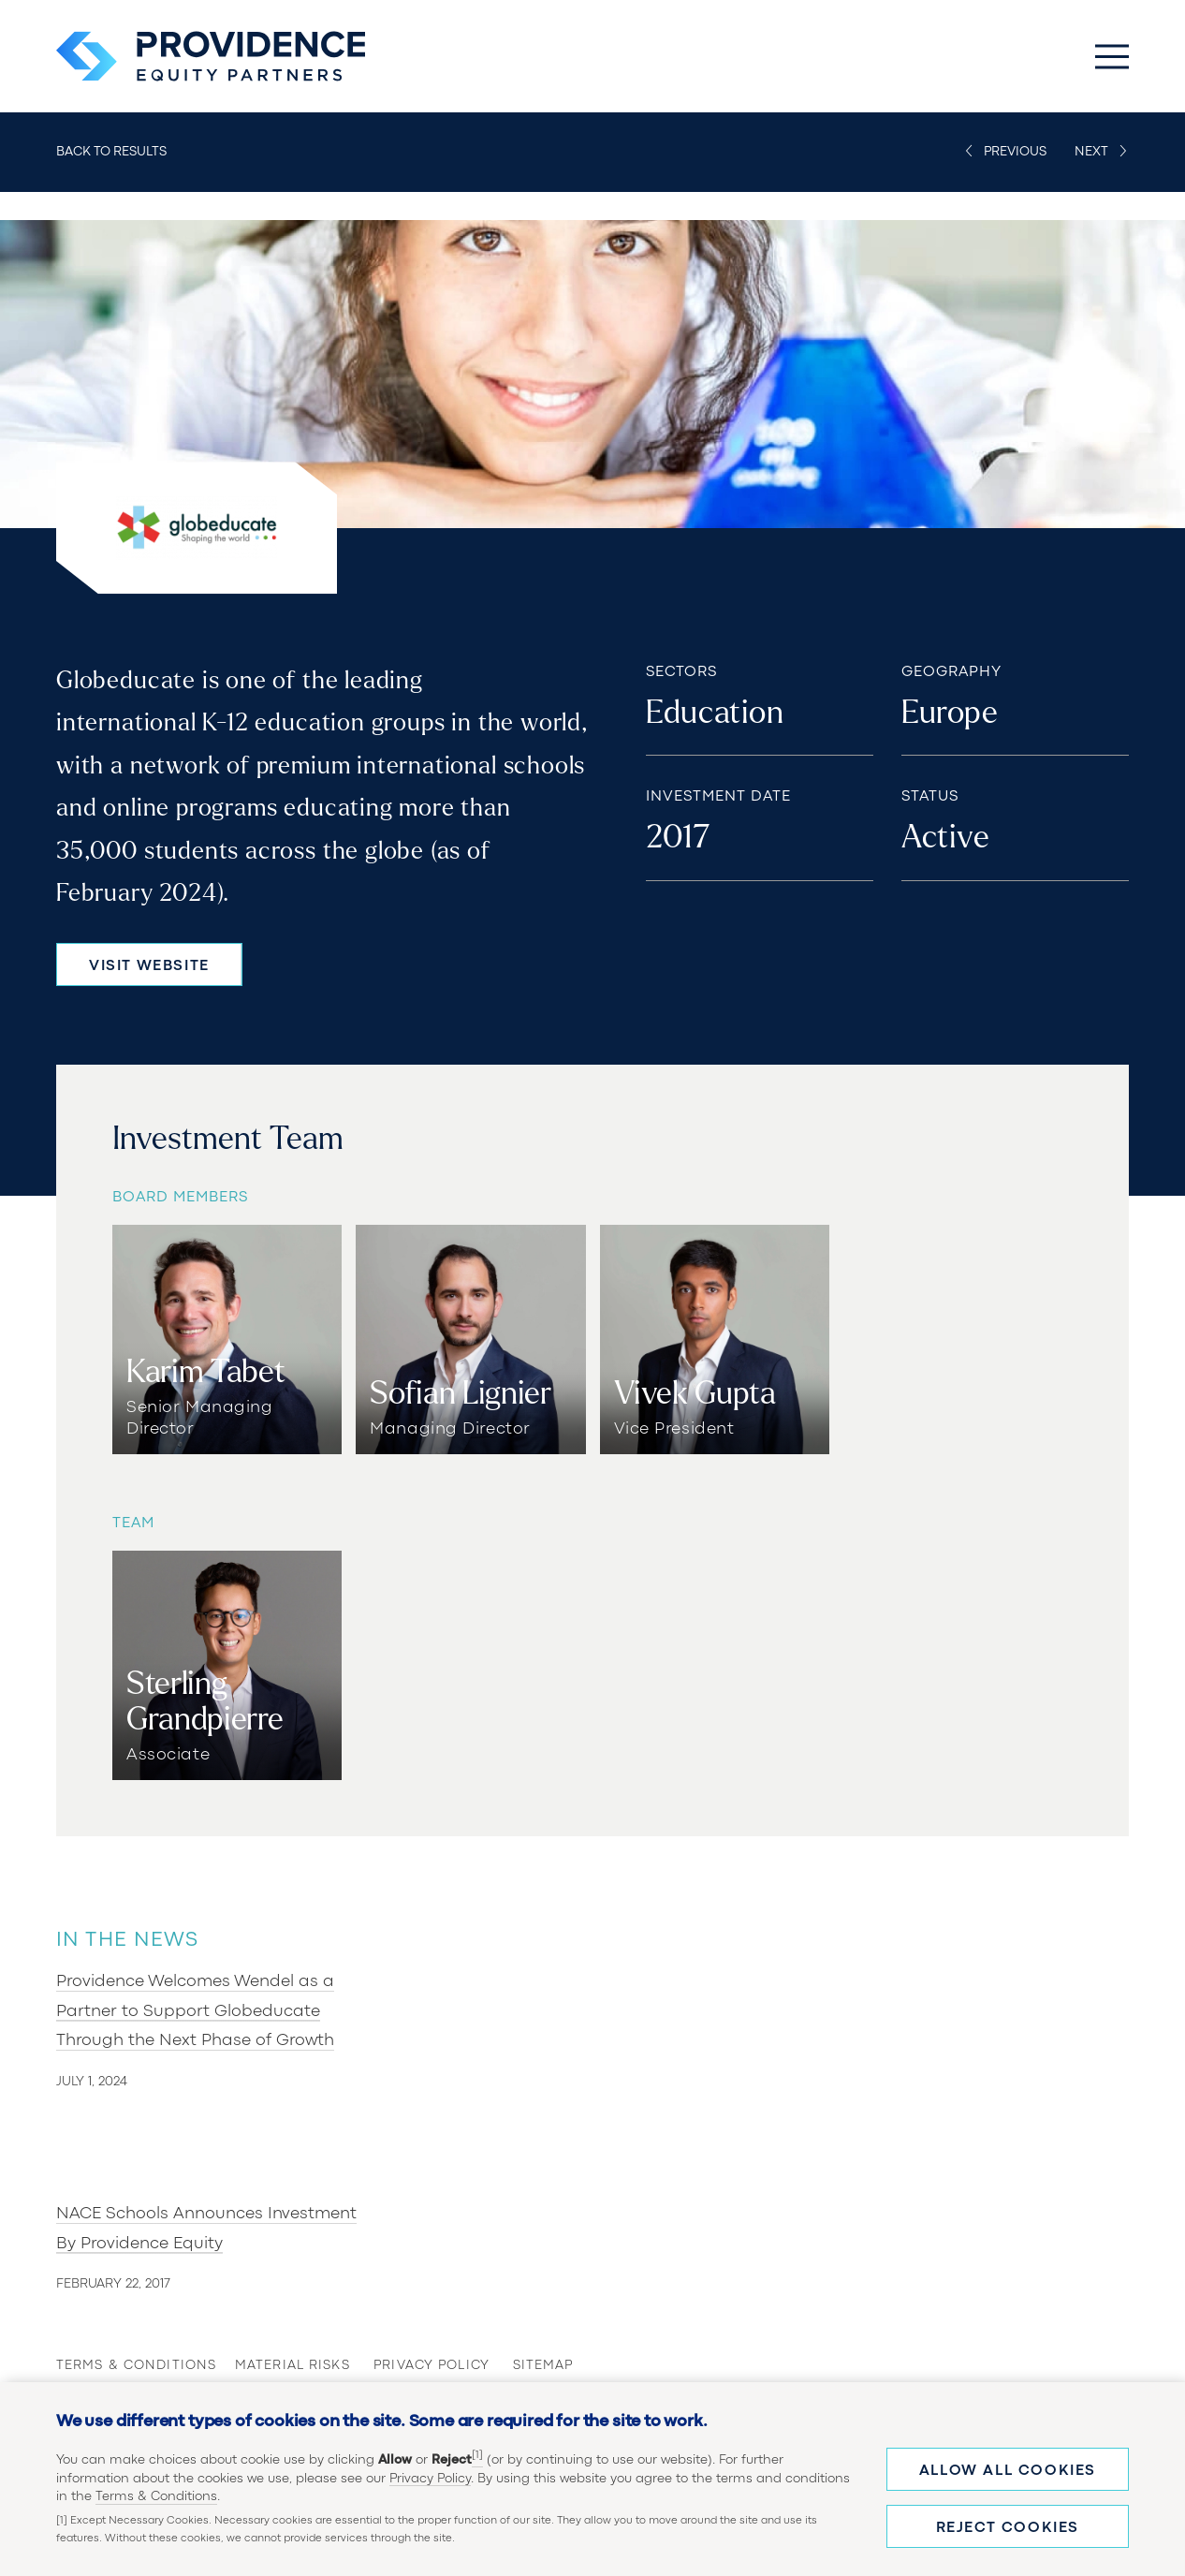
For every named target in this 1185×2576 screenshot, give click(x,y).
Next (1091, 151)
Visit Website (149, 966)
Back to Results (111, 151)
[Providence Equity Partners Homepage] (210, 56)
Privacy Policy (430, 2478)
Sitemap (543, 2365)
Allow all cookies (1007, 2471)
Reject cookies (1007, 2528)
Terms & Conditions (156, 2496)
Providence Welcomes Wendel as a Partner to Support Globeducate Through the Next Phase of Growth (195, 2011)
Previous (1015, 151)
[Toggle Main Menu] (1112, 56)
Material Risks (276, 2365)
